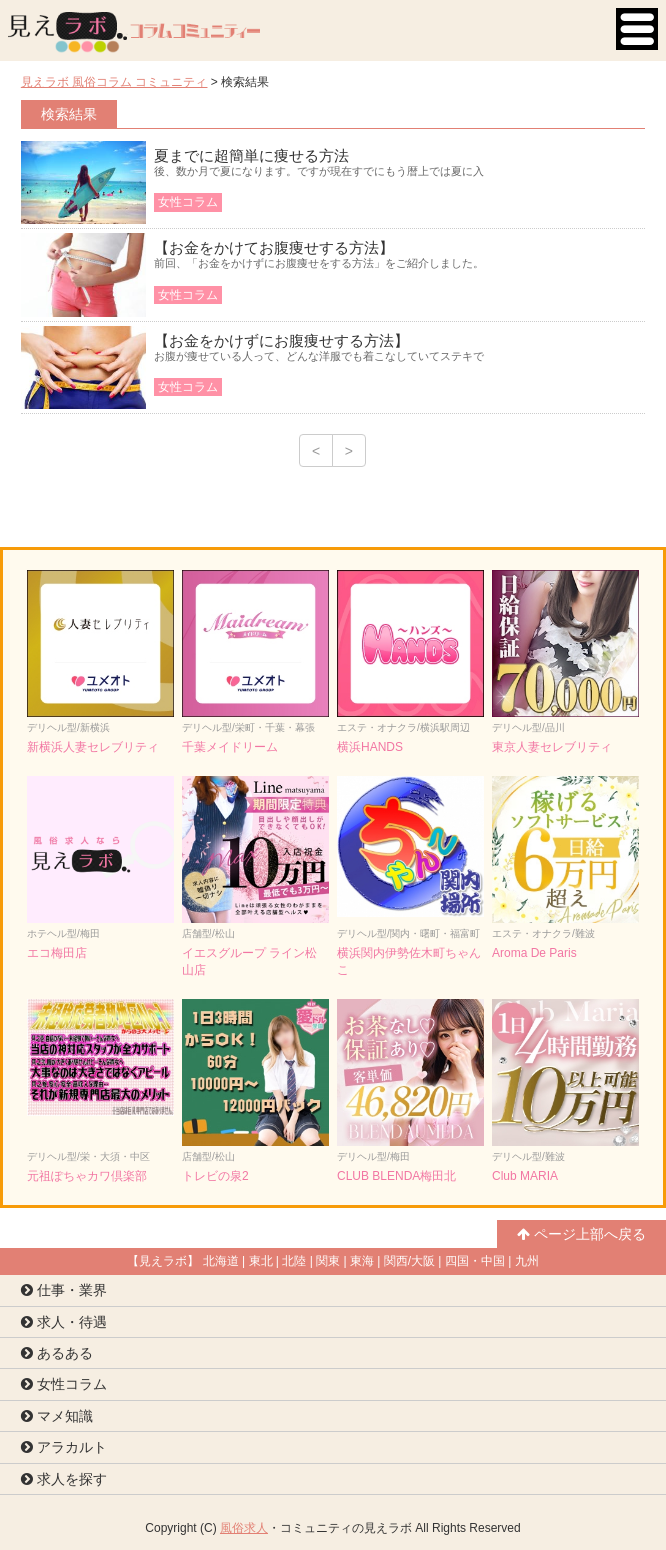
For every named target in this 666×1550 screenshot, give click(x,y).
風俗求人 (244, 1528)
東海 (362, 1261)
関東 (328, 1261)
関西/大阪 (409, 1261)
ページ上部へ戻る (581, 1234)
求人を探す (64, 1479)
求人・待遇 (64, 1322)
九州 (527, 1261)
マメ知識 (57, 1416)
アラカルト (64, 1447)
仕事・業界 (64, 1290)
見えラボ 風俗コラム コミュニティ (114, 82)
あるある (57, 1353)
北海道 (221, 1261)
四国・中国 (475, 1261)
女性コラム (64, 1384)
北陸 (294, 1261)
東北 (261, 1261)
